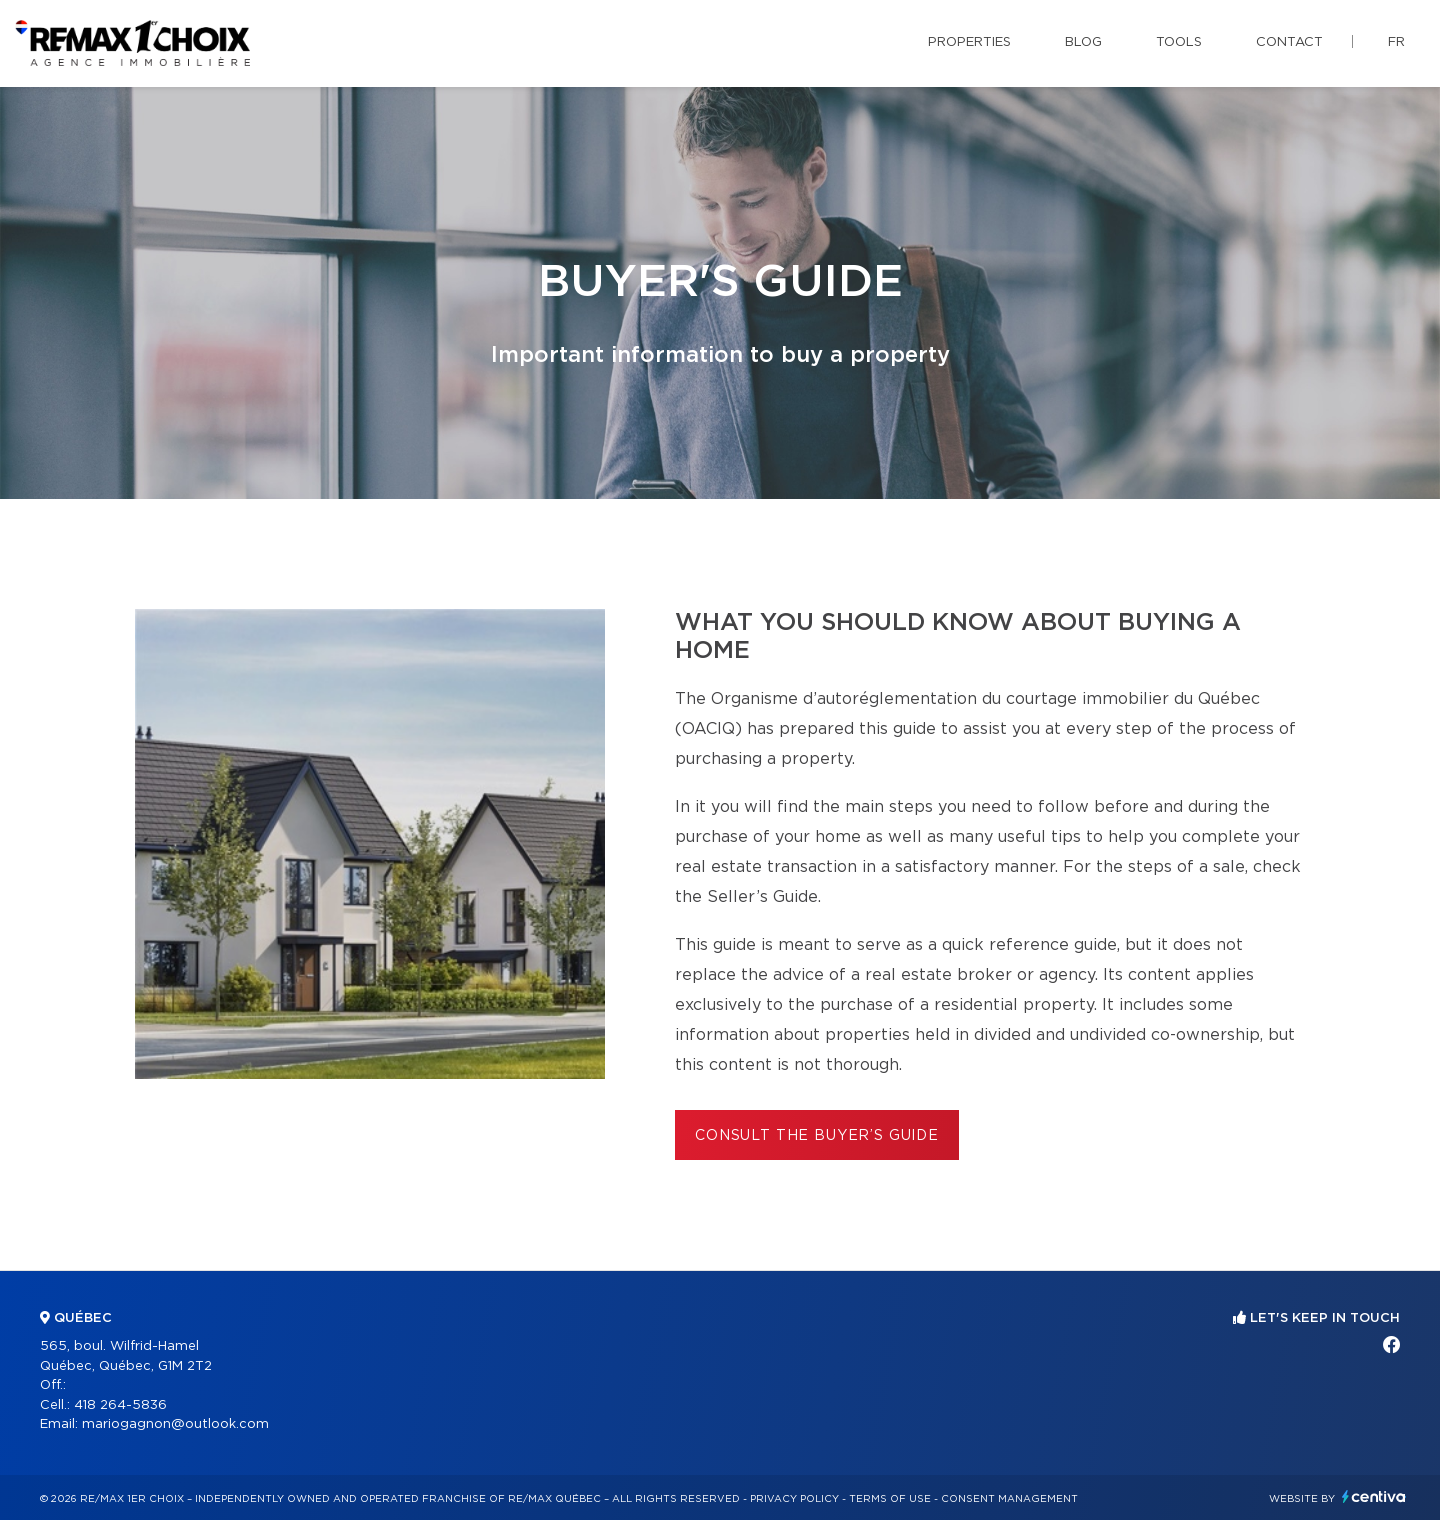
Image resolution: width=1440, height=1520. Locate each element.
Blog (1083, 42)
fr (1396, 42)
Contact (1289, 42)
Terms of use (890, 1499)
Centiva (1374, 1496)
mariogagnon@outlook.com (175, 1424)
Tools (1179, 42)
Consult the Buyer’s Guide (817, 1136)
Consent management (1009, 1499)
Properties (969, 42)
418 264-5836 (120, 1405)
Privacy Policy (794, 1499)
